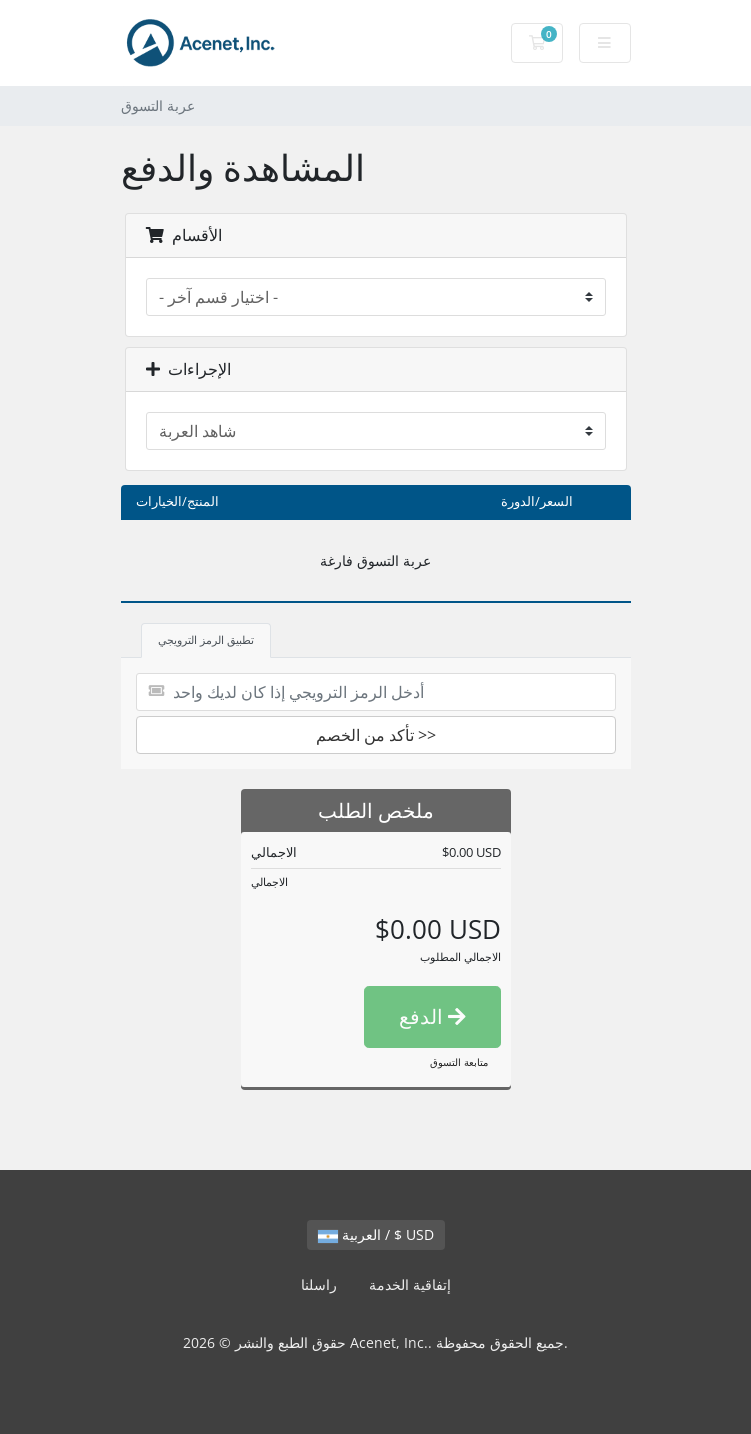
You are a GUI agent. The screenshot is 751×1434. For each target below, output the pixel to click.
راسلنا (319, 1284)
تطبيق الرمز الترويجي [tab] (206, 639)
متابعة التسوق (459, 1062)
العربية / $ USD (376, 1234)
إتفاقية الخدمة (410, 1284)
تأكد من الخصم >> (376, 735)
